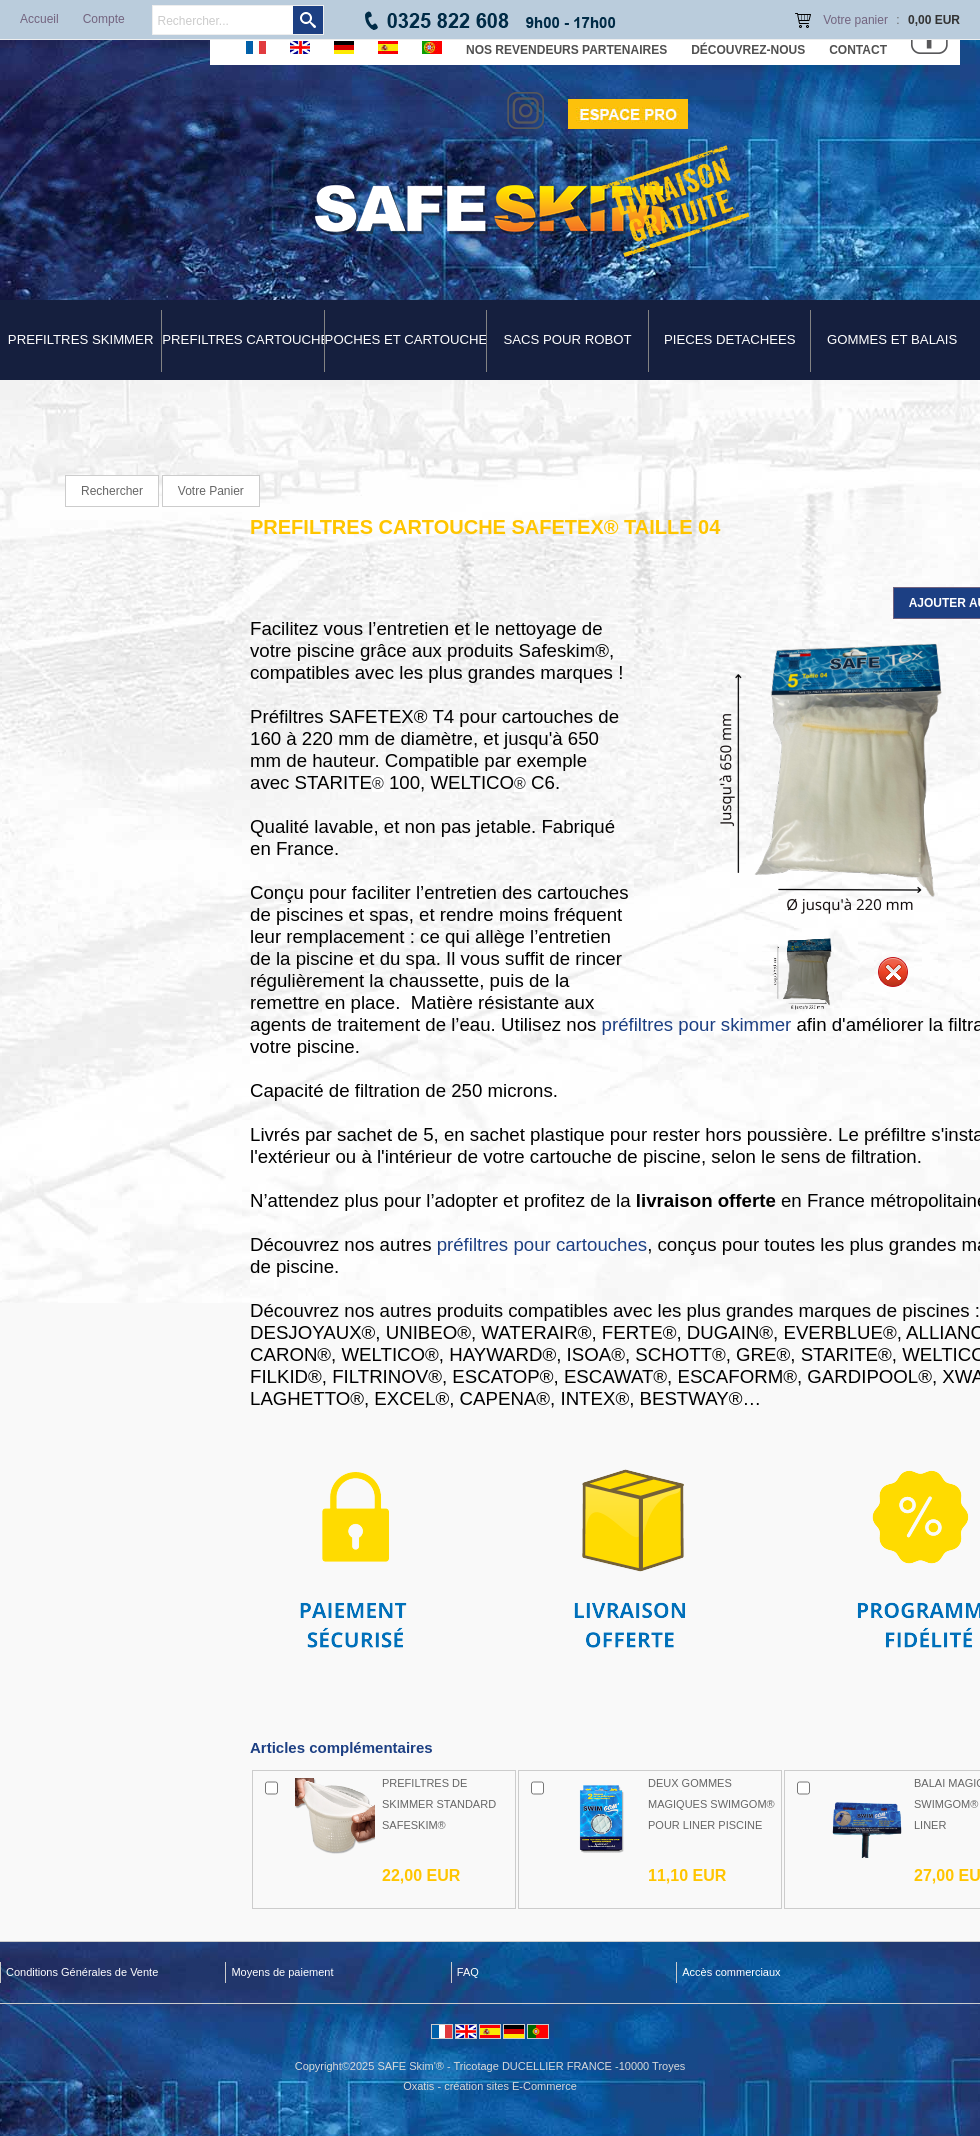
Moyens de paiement (282, 1972)
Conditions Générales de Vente (82, 1972)
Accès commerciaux (731, 1972)
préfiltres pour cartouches (542, 1244)
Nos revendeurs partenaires (566, 50)
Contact (858, 50)
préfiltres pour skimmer (697, 1024)
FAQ (468, 1972)
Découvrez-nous (748, 50)
